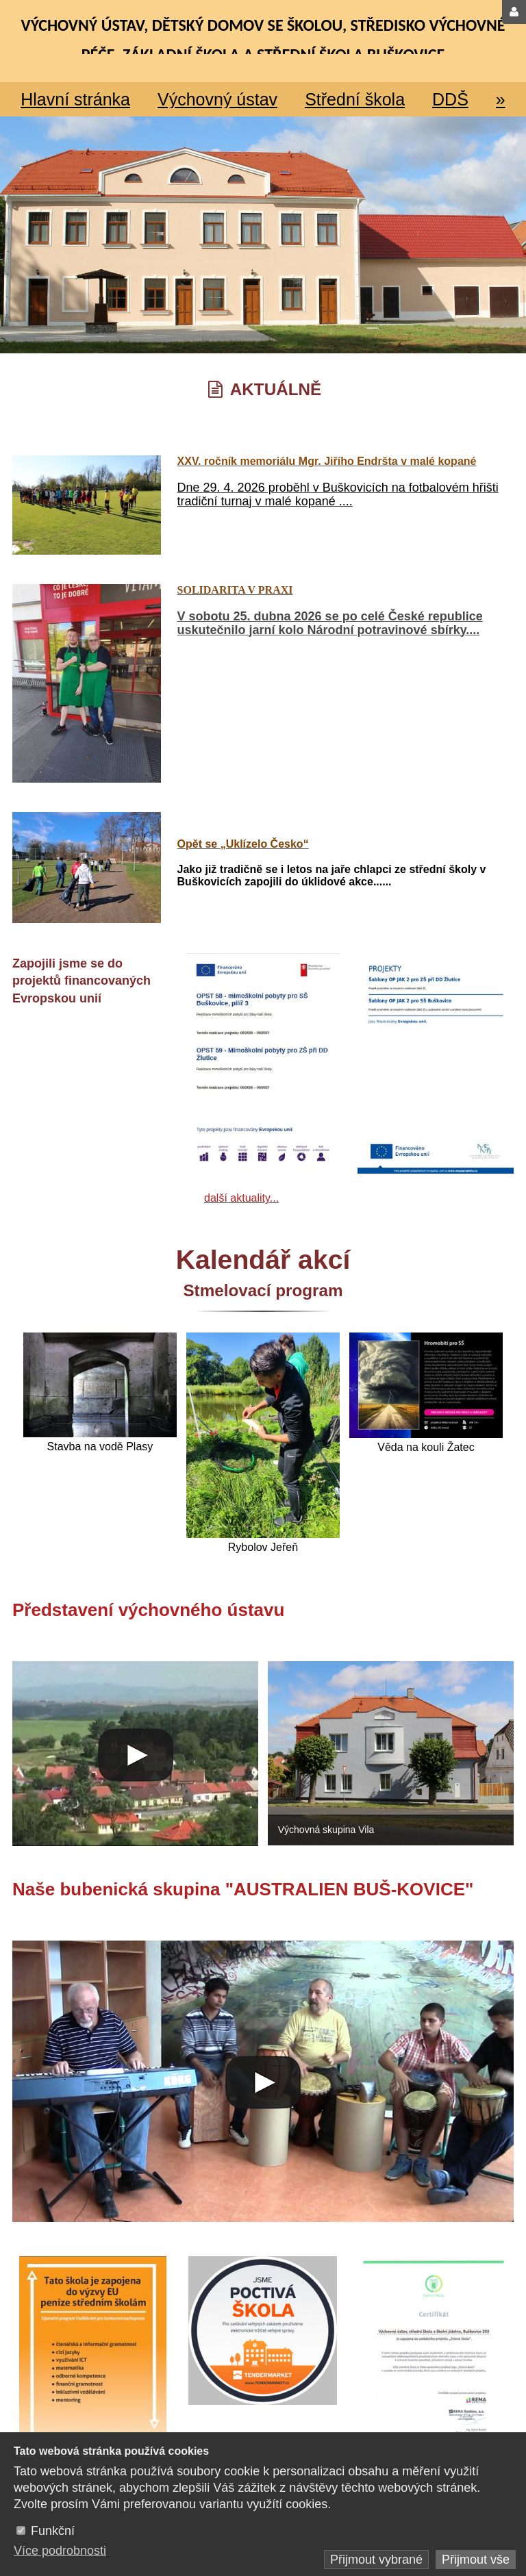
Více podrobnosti (60, 2551)
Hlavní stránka (75, 99)
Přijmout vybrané (376, 2559)
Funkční (53, 2531)
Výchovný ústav (217, 99)
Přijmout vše (476, 2559)
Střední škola (355, 99)
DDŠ (450, 99)
